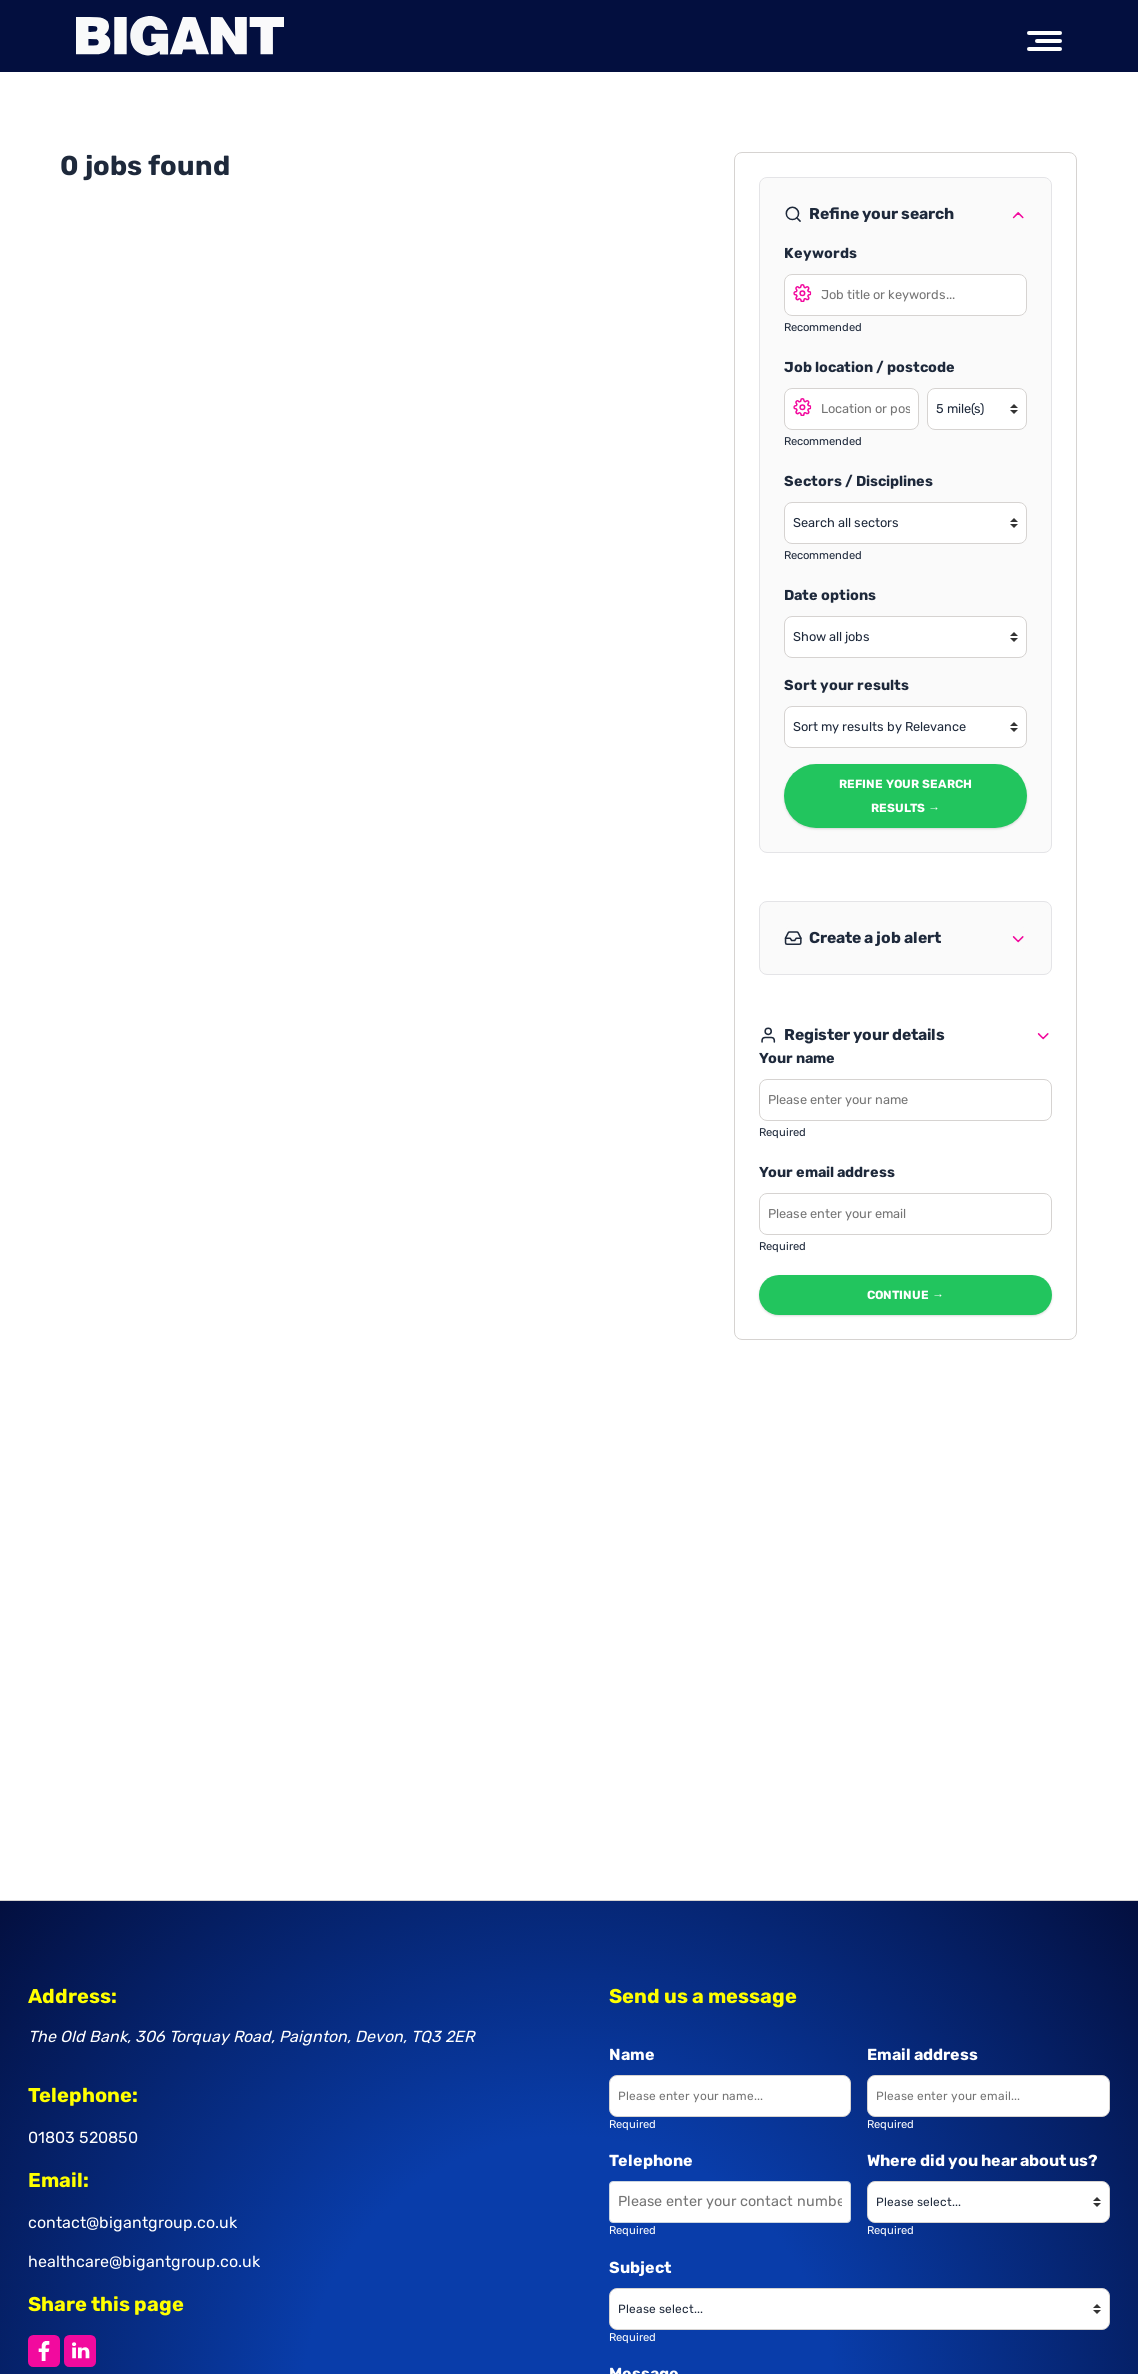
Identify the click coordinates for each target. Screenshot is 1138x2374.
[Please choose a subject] (859, 2309)
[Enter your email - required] (905, 1214)
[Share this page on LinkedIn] (80, 2351)
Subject (640, 2267)
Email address (922, 2054)
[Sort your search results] (905, 727)
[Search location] (851, 409)
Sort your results (846, 685)
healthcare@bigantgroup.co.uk (144, 2261)
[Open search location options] (803, 406)
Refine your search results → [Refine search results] (905, 796)
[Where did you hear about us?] (988, 2202)
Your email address (827, 1172)
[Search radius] (978, 409)
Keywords (820, 253)
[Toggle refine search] (1018, 214)
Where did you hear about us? (982, 2160)
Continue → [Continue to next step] (906, 1295)
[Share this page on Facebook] (44, 2351)
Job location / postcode (869, 367)
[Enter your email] (988, 2096)
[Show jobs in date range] (905, 637)
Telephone (651, 2160)
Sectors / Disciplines (858, 481)
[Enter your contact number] (730, 2202)
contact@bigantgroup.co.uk (132, 2222)
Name (632, 2054)
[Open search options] (803, 292)
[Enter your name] (730, 2096)
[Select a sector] (905, 523)
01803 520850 (83, 2137)
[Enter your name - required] (905, 1100)
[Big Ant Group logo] (180, 36)
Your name (797, 1058)
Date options (830, 595)
